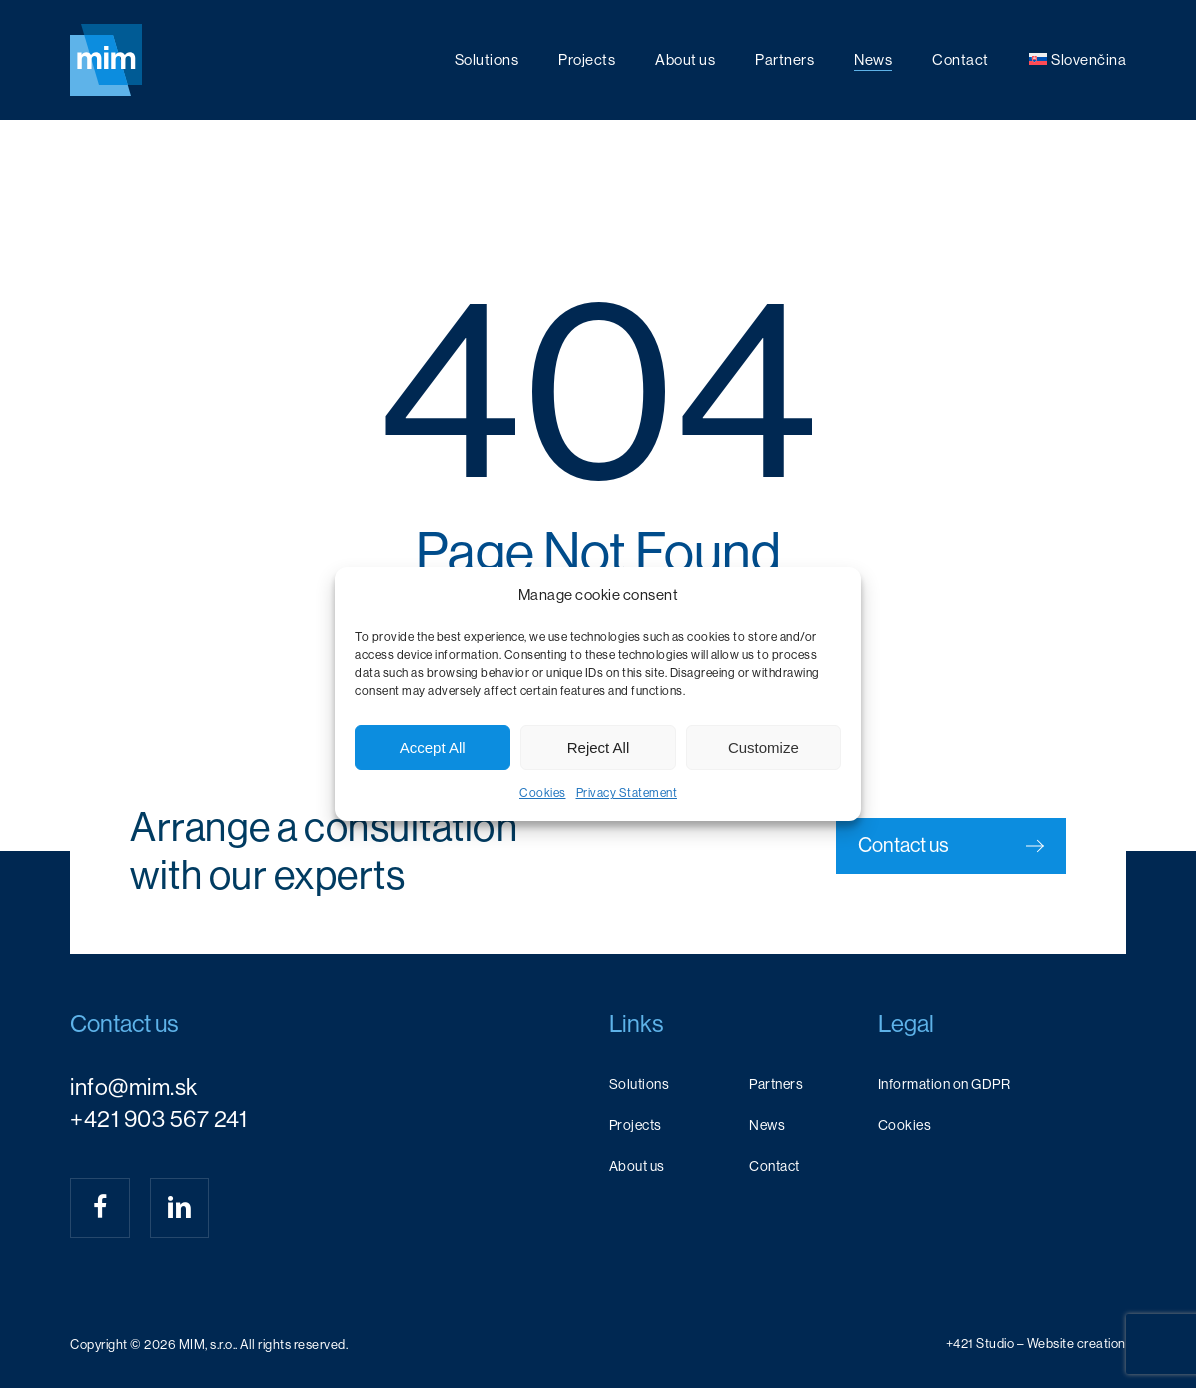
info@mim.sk (134, 1087)
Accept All (433, 747)
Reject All (598, 747)
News (767, 1125)
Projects (635, 1125)
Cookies (542, 793)
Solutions (639, 1084)
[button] (951, 846)
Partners (776, 1084)
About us (637, 1166)
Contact (774, 1166)
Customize (763, 747)
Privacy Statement (627, 793)
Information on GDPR (944, 1084)
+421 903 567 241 (158, 1119)
